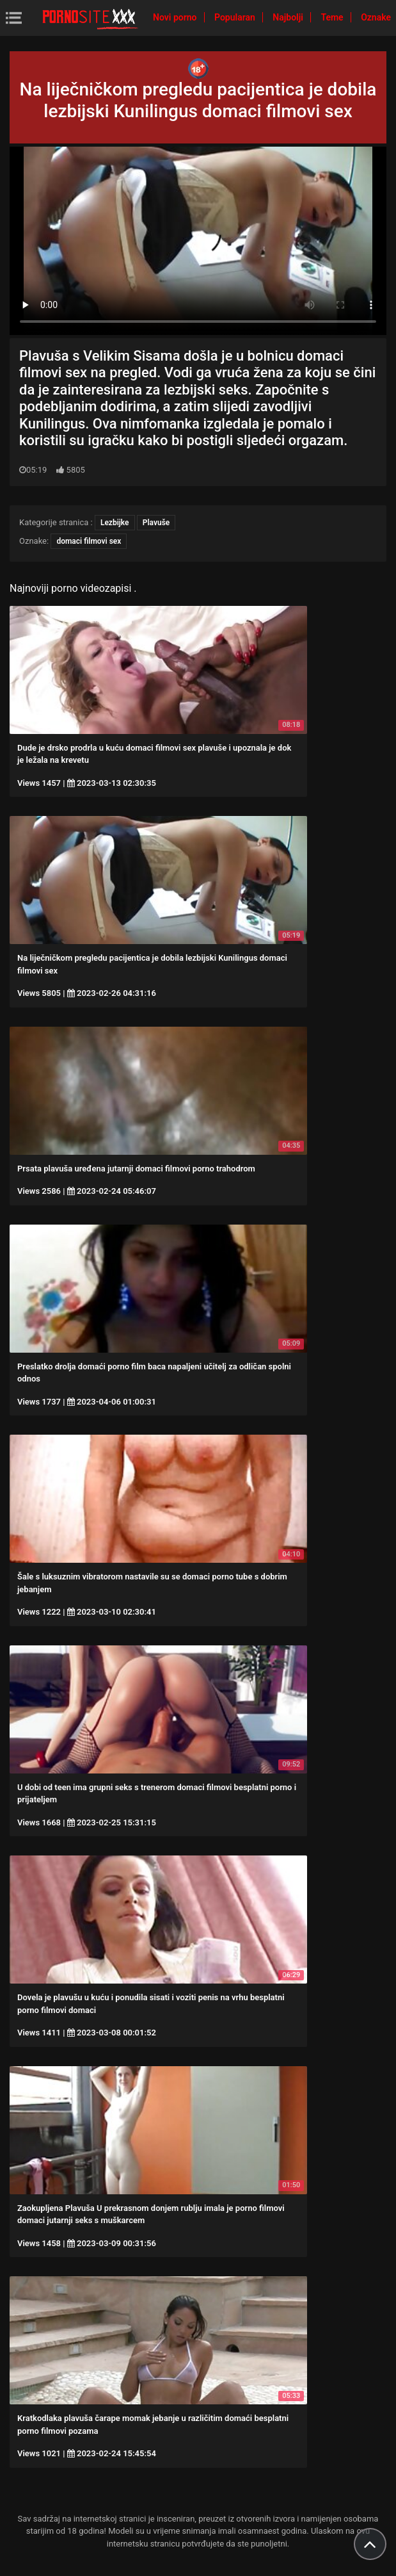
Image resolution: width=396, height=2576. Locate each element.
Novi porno (176, 17)
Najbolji (289, 17)
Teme (333, 17)
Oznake (376, 17)
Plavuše (156, 522)
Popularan (235, 17)
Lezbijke (114, 522)
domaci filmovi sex (88, 541)
